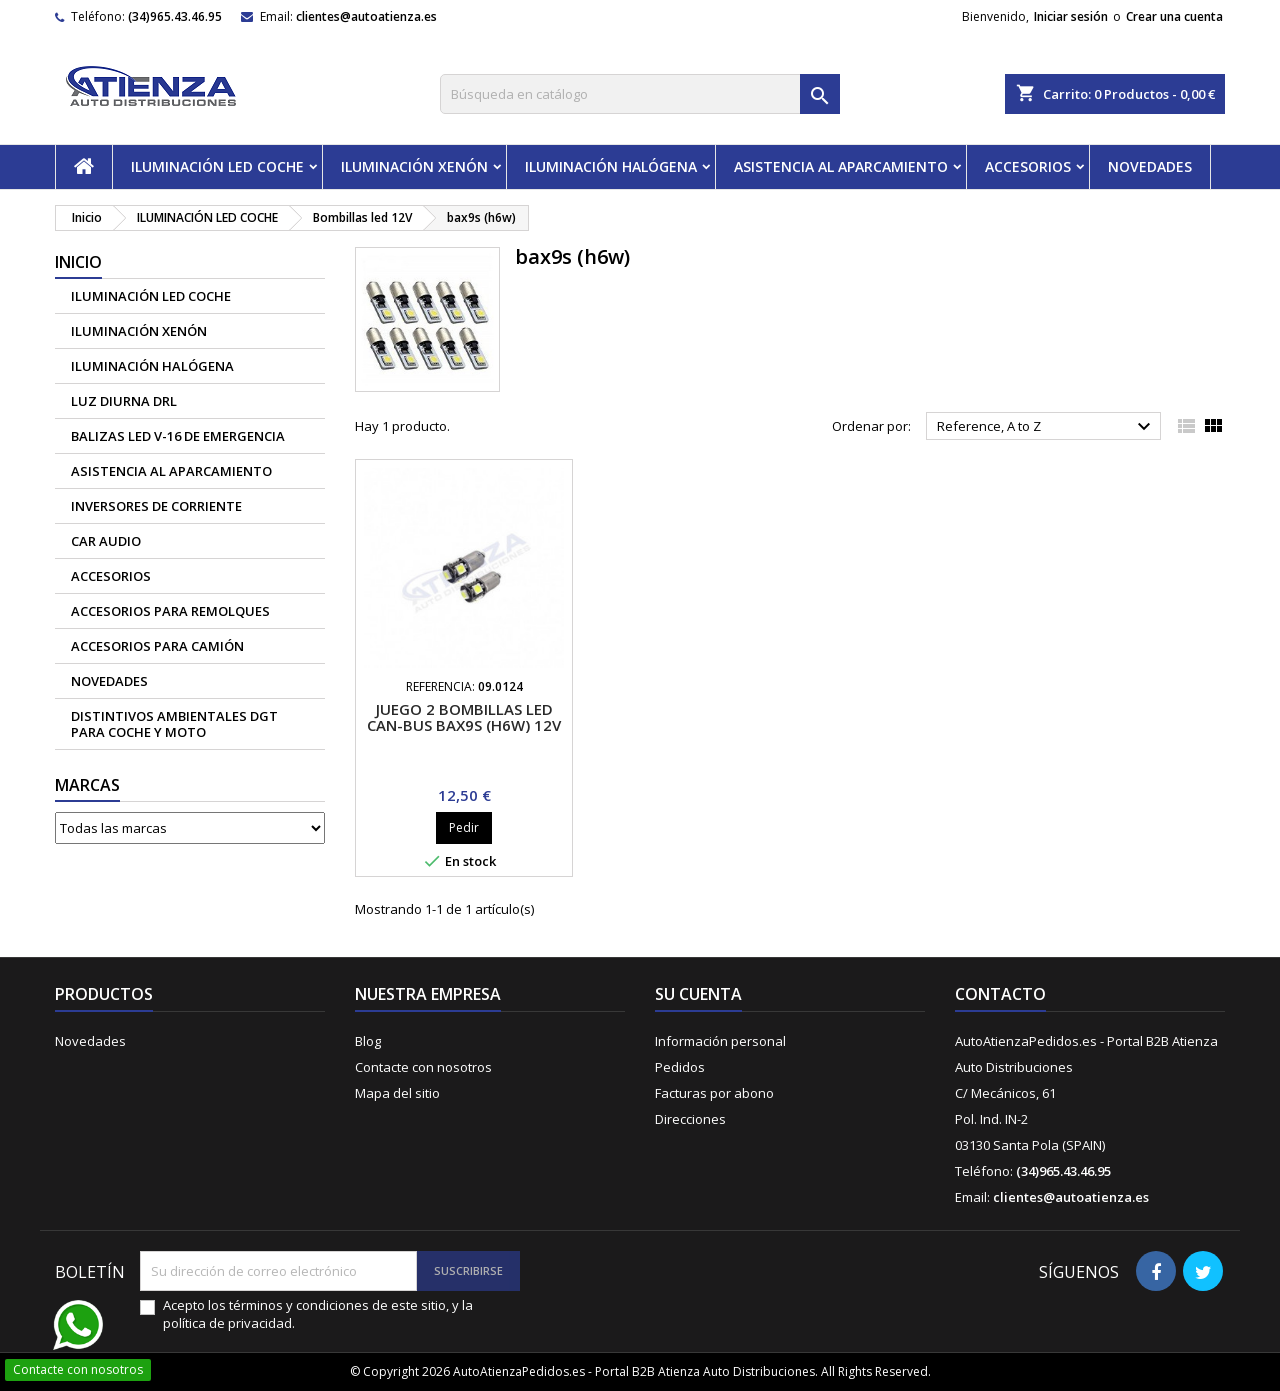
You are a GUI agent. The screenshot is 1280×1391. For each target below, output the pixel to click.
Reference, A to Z (1046, 427)
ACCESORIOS (1028, 166)
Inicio (78, 262)
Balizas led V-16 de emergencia (178, 436)
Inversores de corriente (156, 506)
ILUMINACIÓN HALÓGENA (611, 166)
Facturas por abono (714, 1093)
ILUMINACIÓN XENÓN (414, 166)
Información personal (720, 1041)
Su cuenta (698, 994)
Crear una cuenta (1174, 16)
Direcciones (690, 1119)
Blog (368, 1041)
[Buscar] (640, 94)
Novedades (90, 1041)
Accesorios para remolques (170, 611)
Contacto (1000, 994)
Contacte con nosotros (423, 1067)
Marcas (87, 785)
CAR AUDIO (106, 541)
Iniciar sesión (1071, 16)
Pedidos (680, 1067)
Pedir (464, 827)
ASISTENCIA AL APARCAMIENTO (841, 166)
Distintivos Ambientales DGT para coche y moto (174, 724)
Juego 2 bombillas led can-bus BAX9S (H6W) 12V (464, 717)
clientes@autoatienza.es (366, 16)
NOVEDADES (1150, 166)
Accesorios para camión (157, 646)
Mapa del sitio (397, 1093)
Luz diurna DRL (124, 401)
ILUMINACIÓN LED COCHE (217, 166)
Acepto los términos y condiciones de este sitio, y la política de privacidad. (318, 1314)
